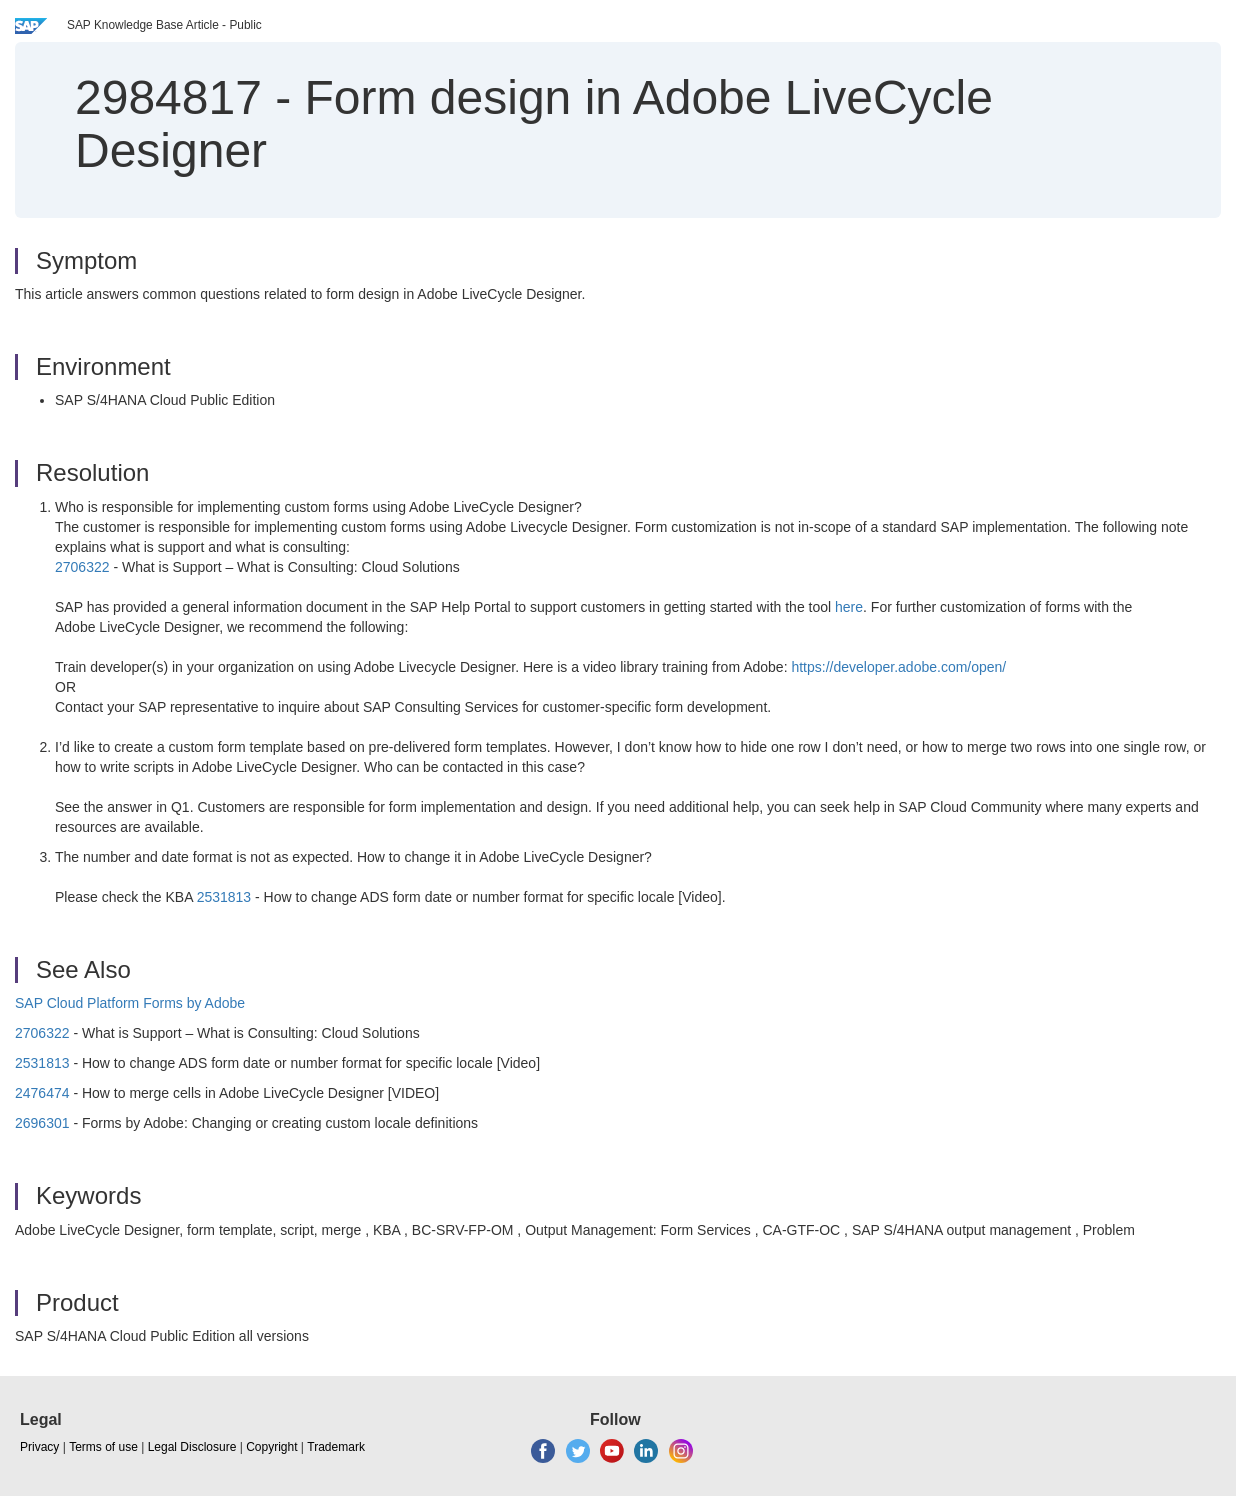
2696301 (42, 1123)
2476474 (42, 1093)
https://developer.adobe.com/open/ (898, 667)
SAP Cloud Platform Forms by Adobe (130, 1003)
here (849, 607)
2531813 (224, 897)
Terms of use (103, 1447)
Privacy (39, 1447)
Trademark (336, 1447)
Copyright (271, 1447)
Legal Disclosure (192, 1447)
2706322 (82, 567)
